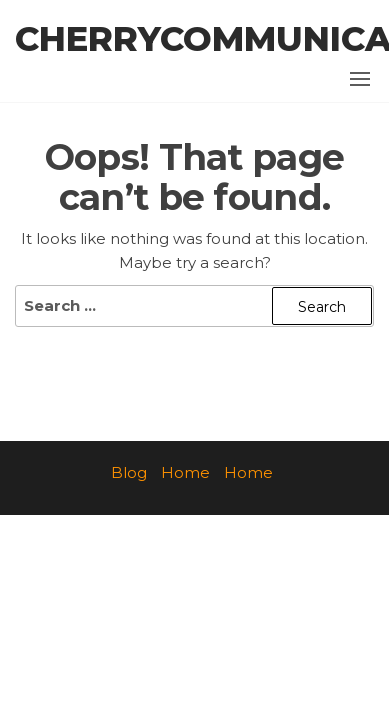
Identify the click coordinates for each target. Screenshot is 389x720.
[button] (360, 79)
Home (185, 472)
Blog (129, 472)
